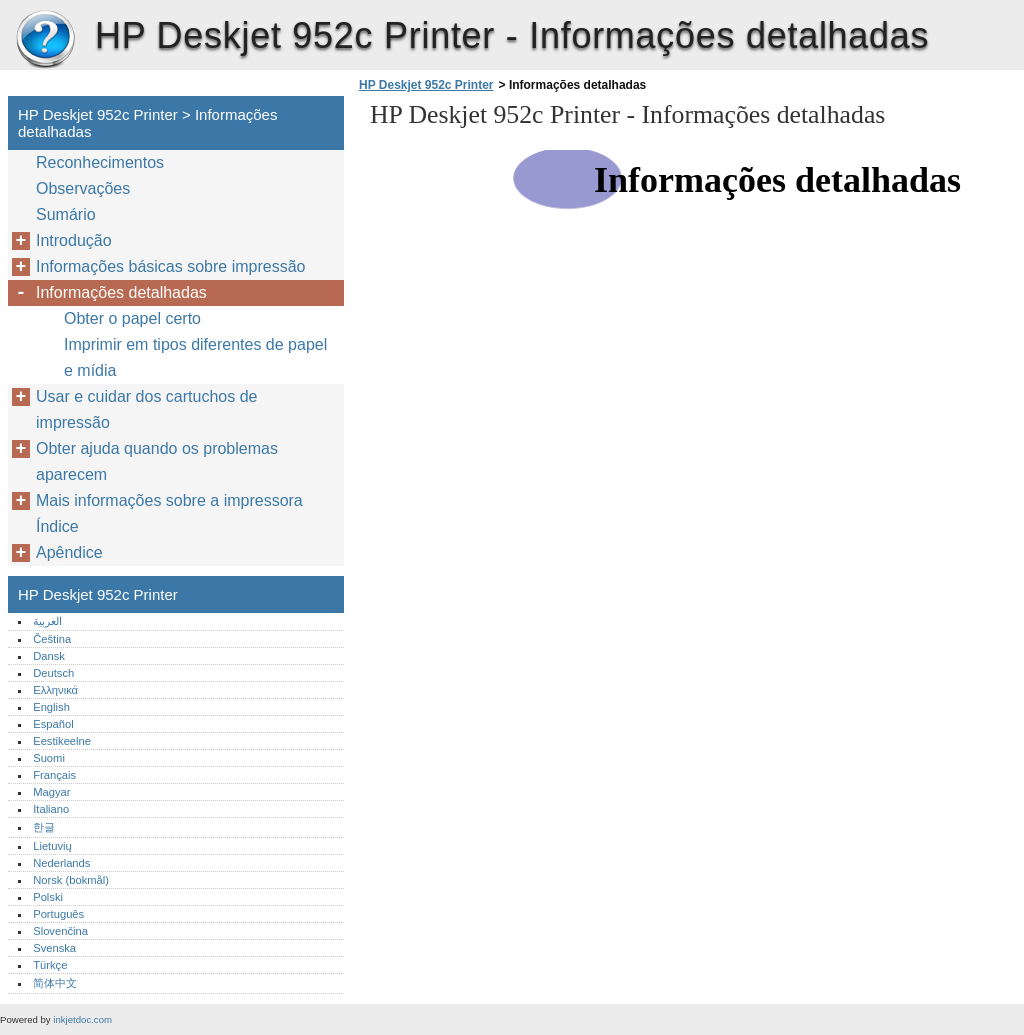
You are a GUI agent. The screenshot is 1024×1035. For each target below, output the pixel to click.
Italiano (51, 809)
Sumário (66, 214)
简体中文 (55, 983)
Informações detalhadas (121, 292)
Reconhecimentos (100, 162)
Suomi (49, 758)
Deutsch (53, 673)
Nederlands (61, 863)
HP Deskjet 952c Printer (45, 40)
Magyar (51, 792)
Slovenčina (60, 931)
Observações (83, 188)
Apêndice (69, 552)
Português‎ (58, 914)
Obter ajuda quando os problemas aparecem (157, 461)
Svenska (54, 948)
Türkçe (50, 965)
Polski (48, 897)
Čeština (52, 639)
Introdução (74, 240)
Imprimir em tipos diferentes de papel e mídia (195, 357)
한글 (44, 827)
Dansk (49, 656)
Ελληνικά (55, 690)
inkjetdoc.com (82, 1019)
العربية (47, 621)
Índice (57, 526)
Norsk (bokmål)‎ (71, 880)
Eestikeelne (62, 741)
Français (54, 775)
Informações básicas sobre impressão (170, 266)
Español (53, 724)
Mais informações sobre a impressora (169, 500)
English (51, 707)
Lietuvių (52, 846)
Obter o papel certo (132, 318)
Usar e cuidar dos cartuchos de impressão (146, 409)
